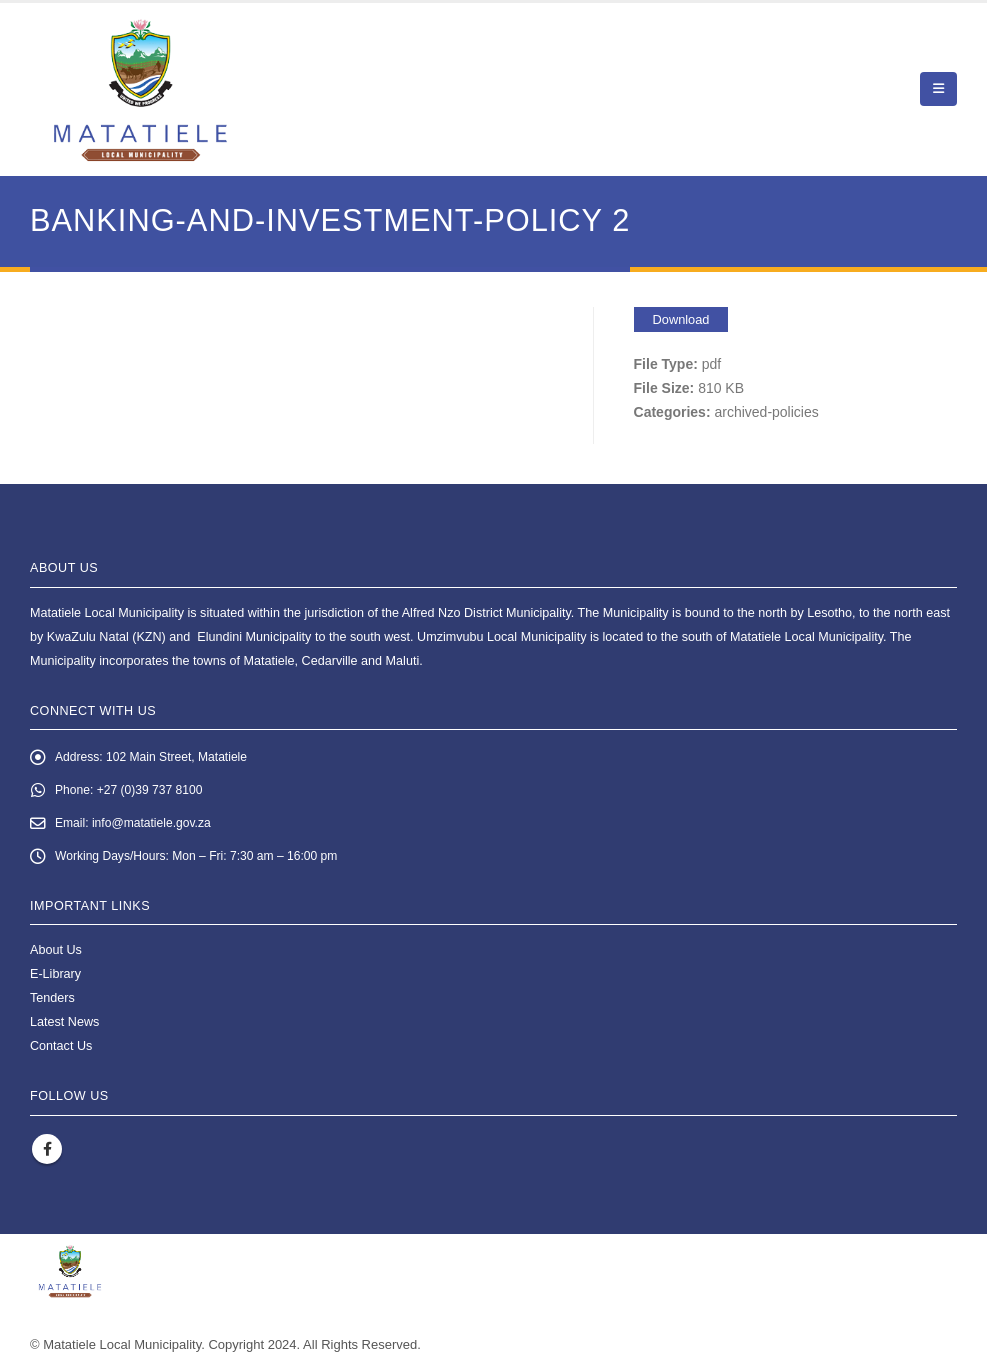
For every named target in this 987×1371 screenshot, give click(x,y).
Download (681, 319)
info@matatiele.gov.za (156, 826)
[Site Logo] (140, 89)
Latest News (64, 1027)
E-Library (55, 979)
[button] (938, 89)
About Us (56, 955)
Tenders (52, 1003)
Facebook (47, 1154)
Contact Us (61, 1051)
